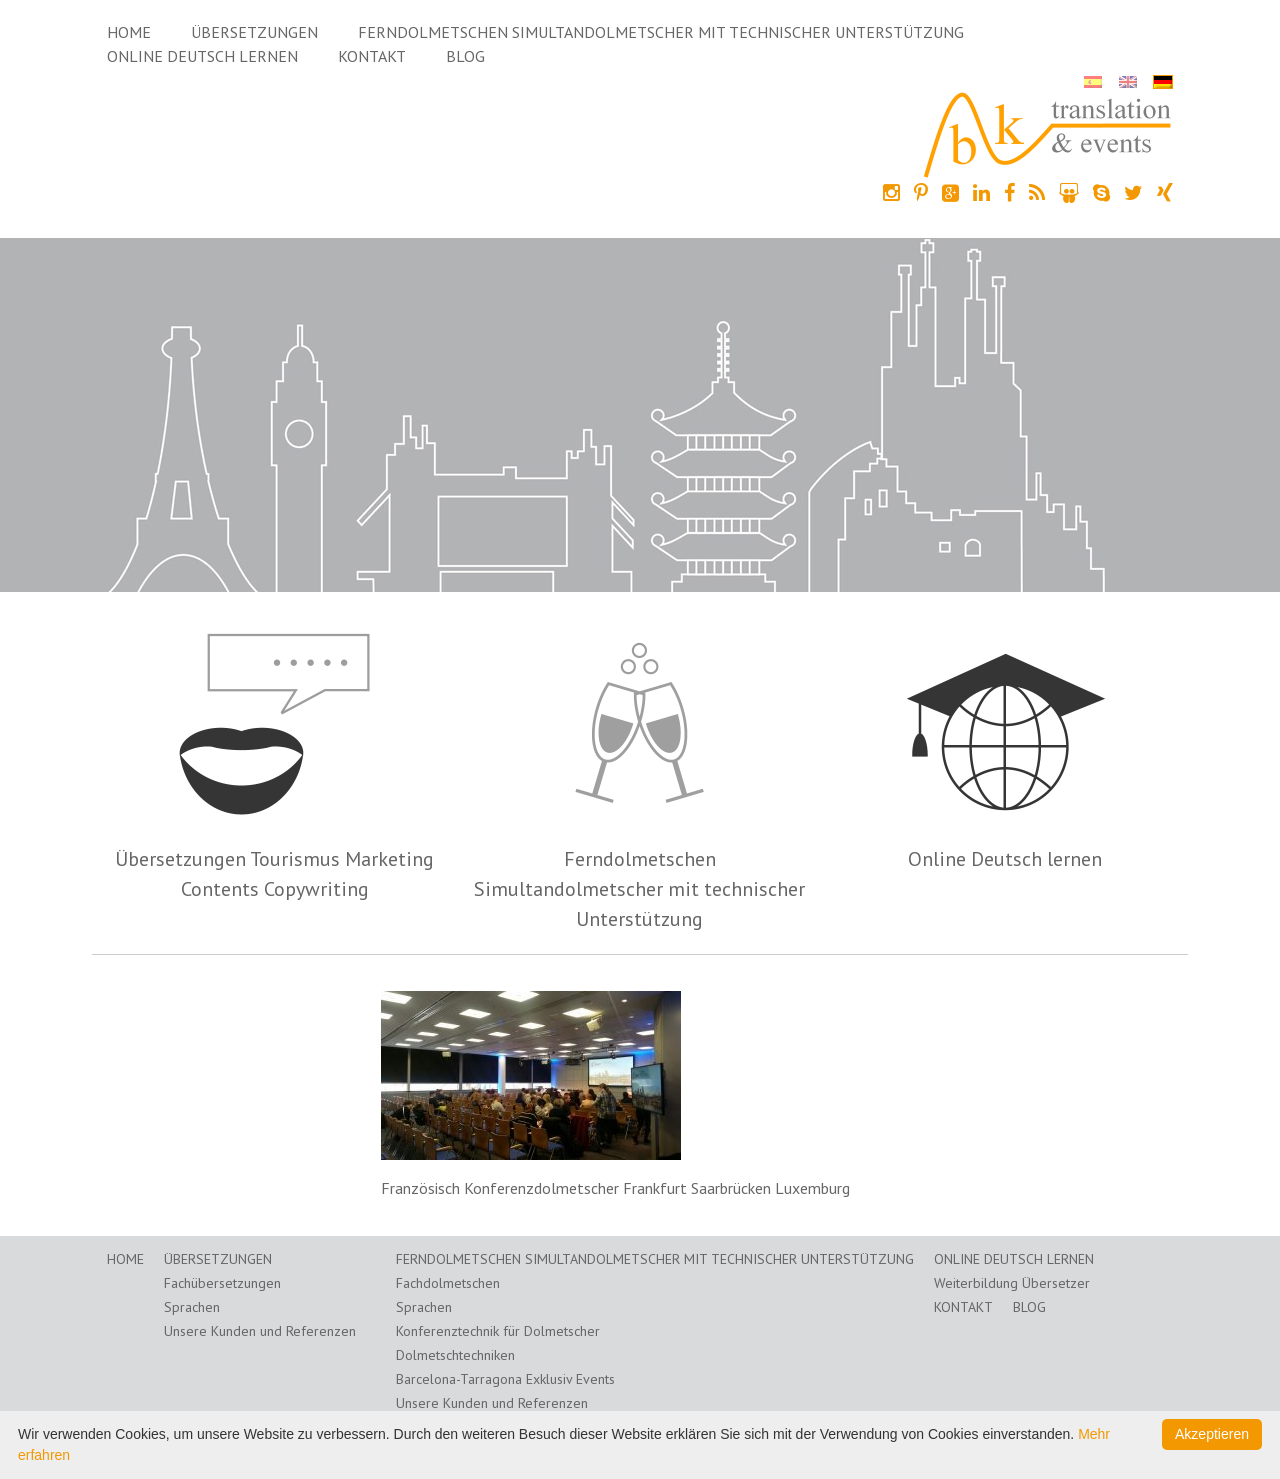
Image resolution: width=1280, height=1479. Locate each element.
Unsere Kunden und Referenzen (260, 1331)
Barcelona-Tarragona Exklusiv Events (505, 1379)
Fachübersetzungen (222, 1283)
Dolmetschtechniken (455, 1355)
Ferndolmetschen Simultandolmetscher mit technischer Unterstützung (661, 32)
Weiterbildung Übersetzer (1012, 1283)
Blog (465, 56)
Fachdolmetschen (448, 1283)
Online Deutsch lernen (202, 56)
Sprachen (192, 1307)
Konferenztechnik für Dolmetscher (498, 1331)
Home (129, 32)
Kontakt (372, 56)
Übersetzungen (254, 32)
